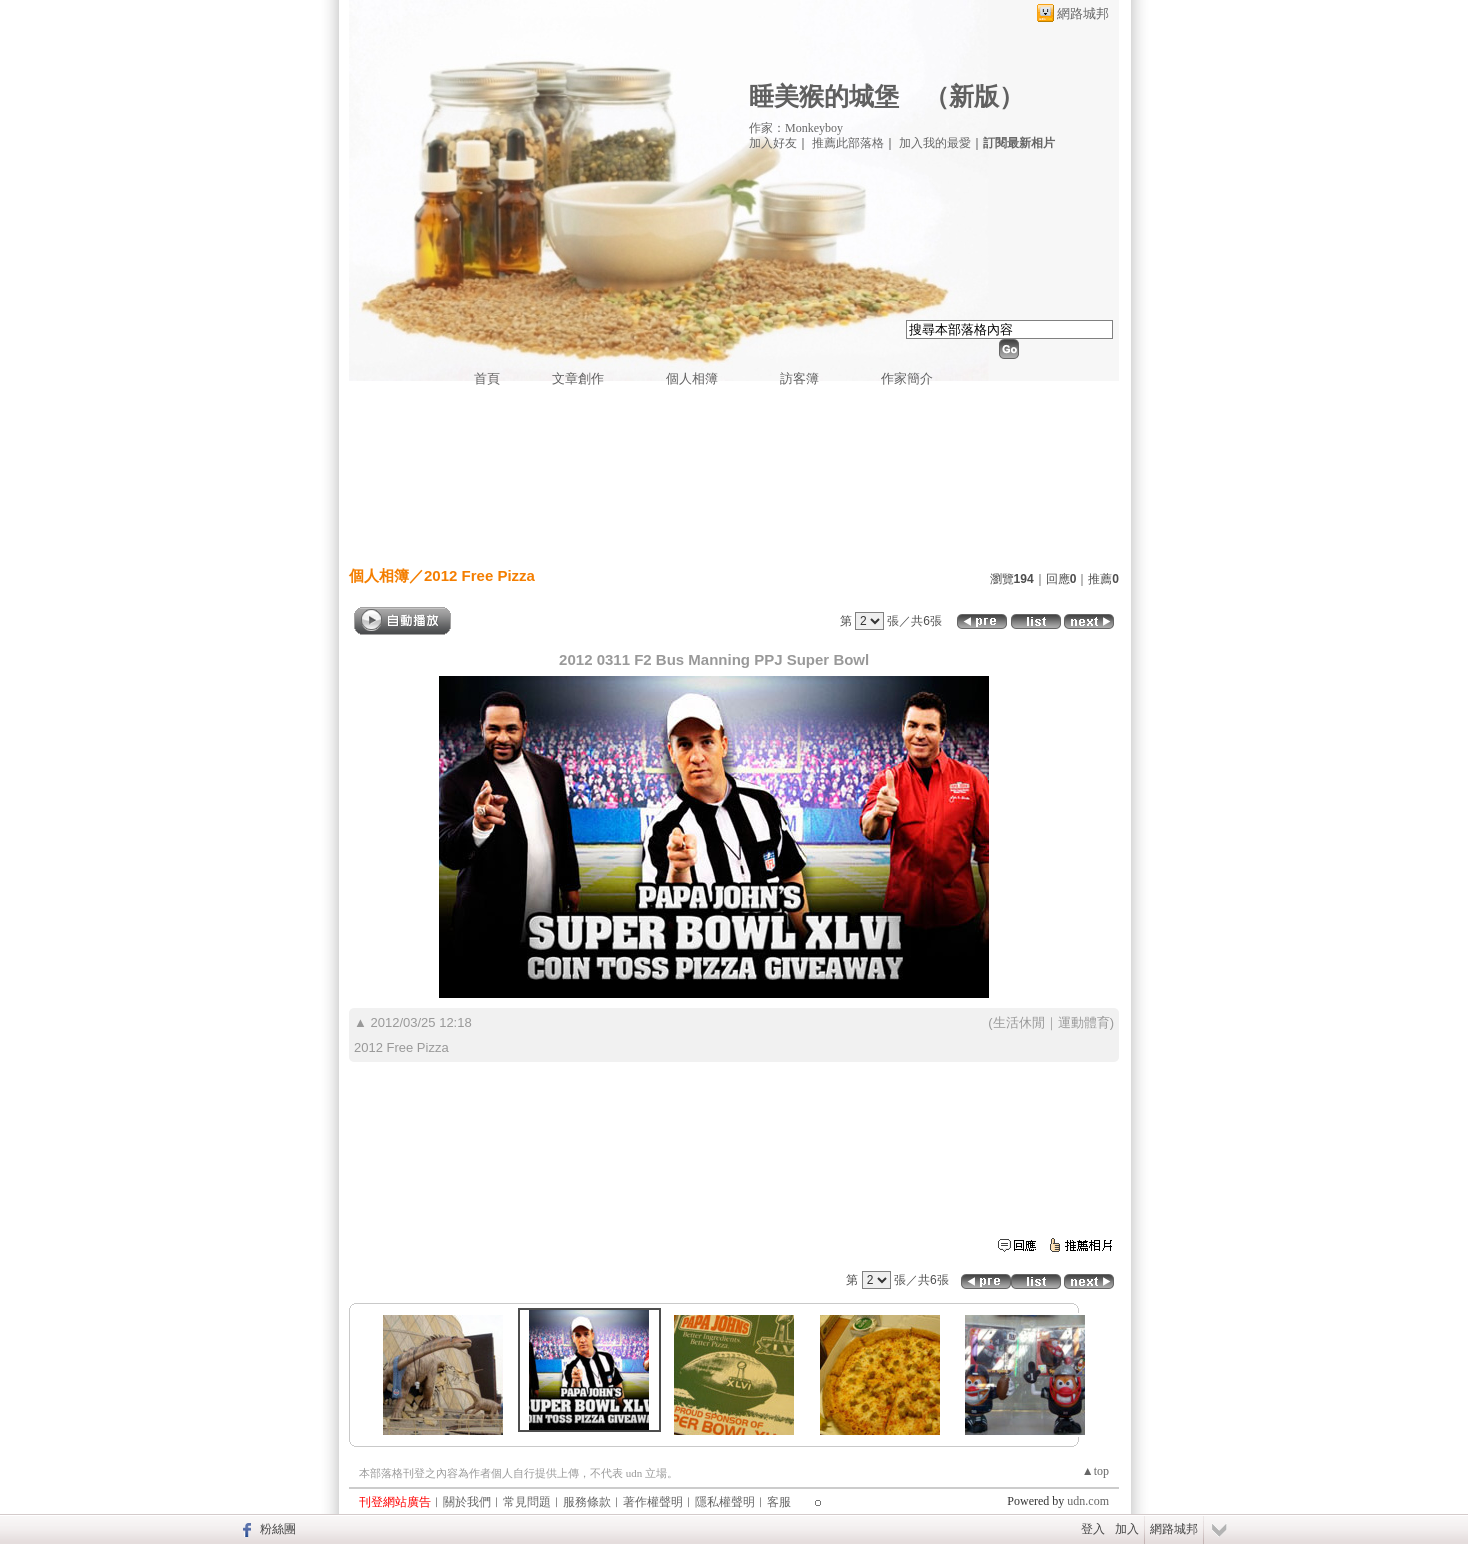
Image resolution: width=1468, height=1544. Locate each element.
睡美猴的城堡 (824, 96)
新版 (974, 96)
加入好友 (773, 143)
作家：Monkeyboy (796, 128)
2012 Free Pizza (479, 575)
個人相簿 (692, 378)
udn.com (1088, 1501)
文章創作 (578, 378)
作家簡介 (907, 378)
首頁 (487, 378)
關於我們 (467, 1502)
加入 (1127, 1529)
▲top (1095, 1471)
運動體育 (1084, 1022)
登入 (1093, 1529)
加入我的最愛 (935, 143)
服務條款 (587, 1502)
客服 (779, 1502)
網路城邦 (1083, 13)
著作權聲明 (653, 1502)
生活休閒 (1019, 1022)
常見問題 (527, 1502)
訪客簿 (799, 378)
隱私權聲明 (725, 1502)
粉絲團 (278, 1529)
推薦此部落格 (848, 143)
